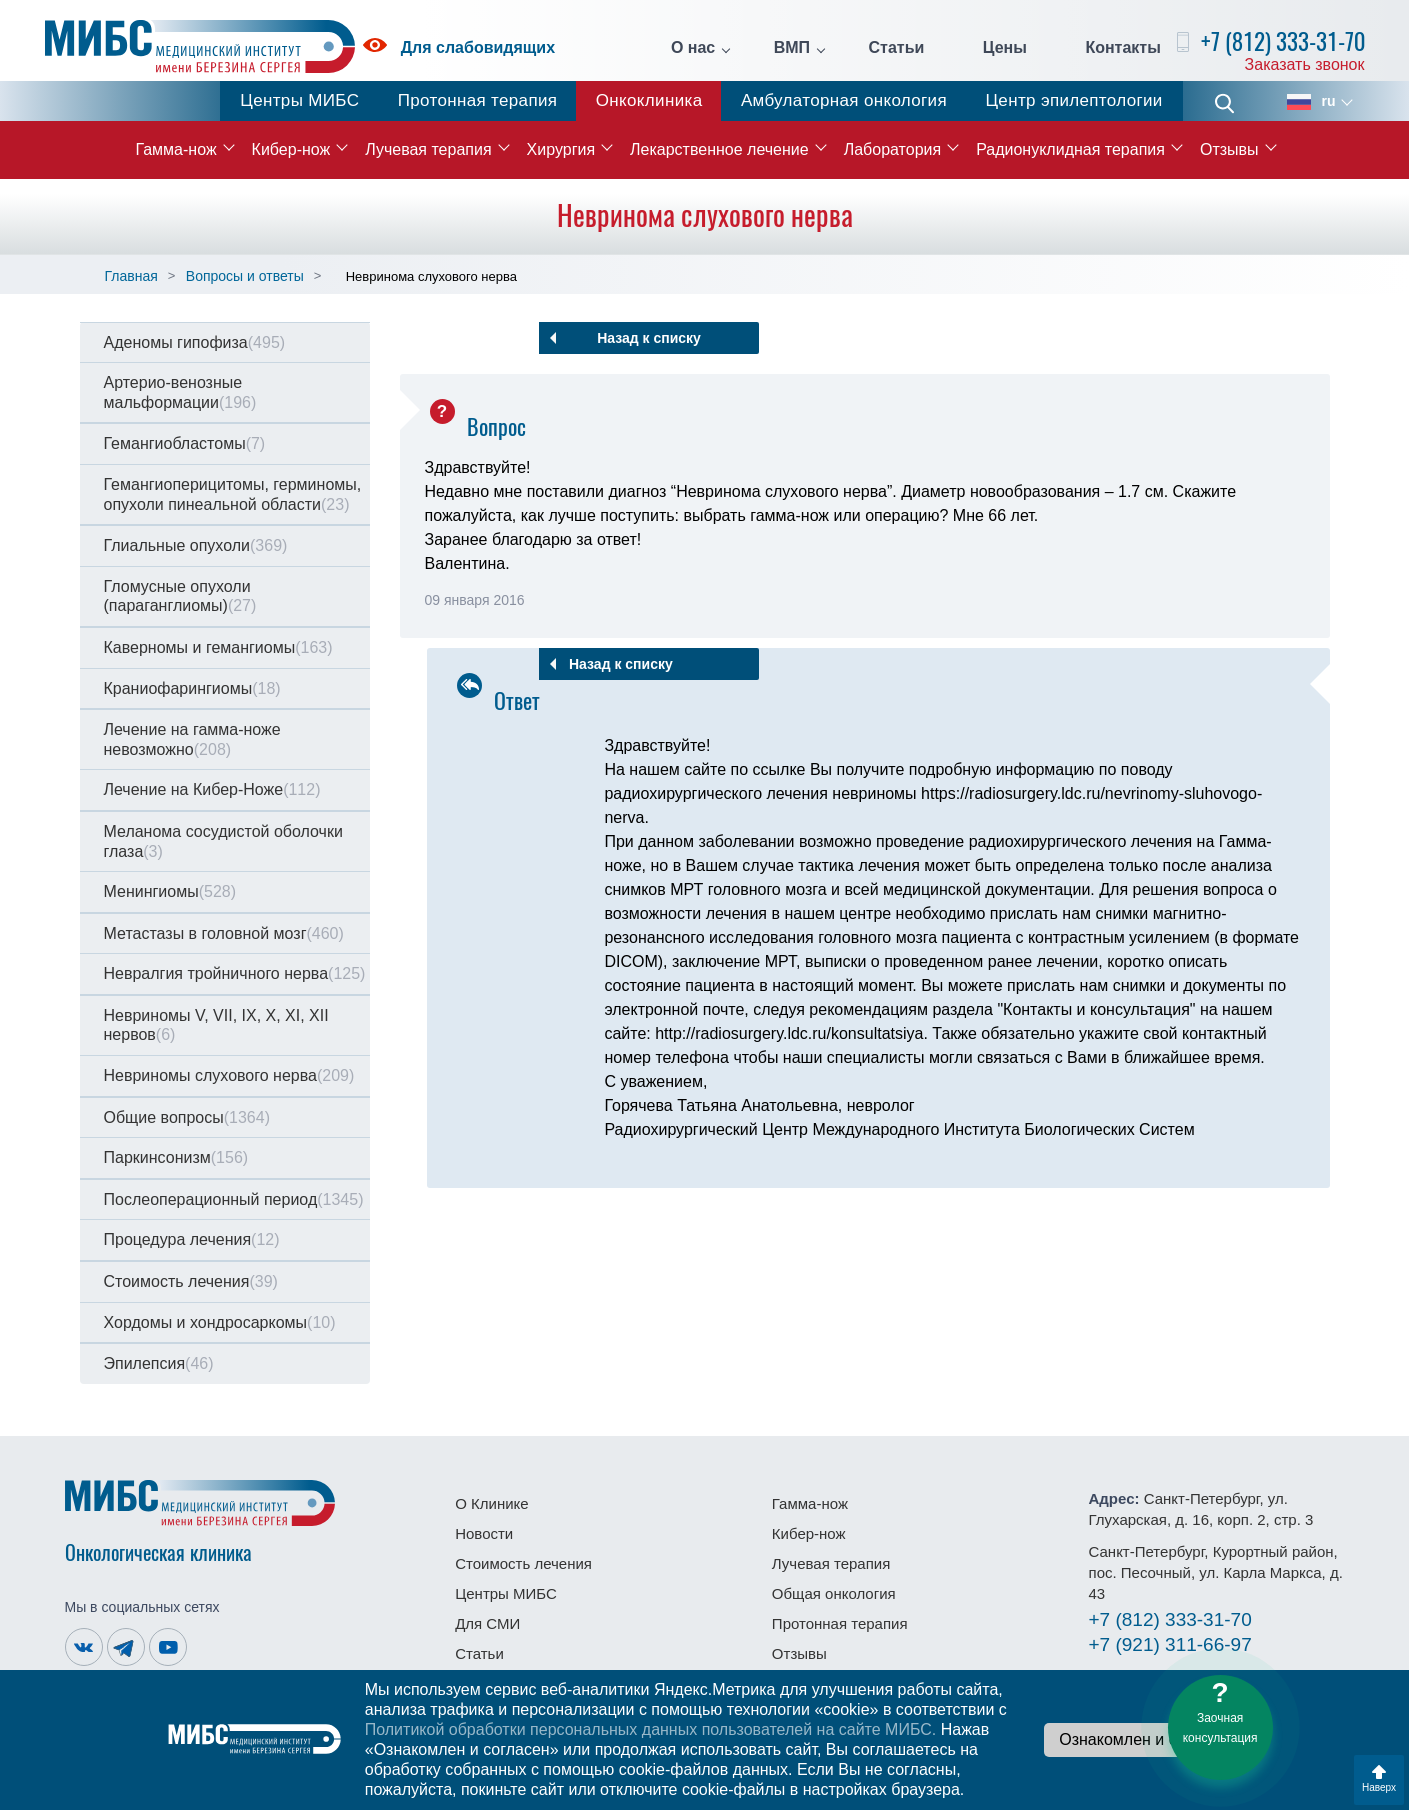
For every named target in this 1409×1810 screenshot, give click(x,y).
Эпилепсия (159, 1363)
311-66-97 (1170, 1644)
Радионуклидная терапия (1070, 149)
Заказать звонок (1305, 64)
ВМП (792, 48)
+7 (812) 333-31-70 (1283, 41)
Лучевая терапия (428, 149)
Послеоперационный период (234, 1199)
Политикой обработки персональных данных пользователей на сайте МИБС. (651, 1729)
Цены (1005, 48)
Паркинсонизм (176, 1157)
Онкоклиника (649, 100)
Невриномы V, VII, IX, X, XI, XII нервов (216, 1025)
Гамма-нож (175, 149)
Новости (484, 1533)
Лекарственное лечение (719, 149)
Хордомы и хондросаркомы (220, 1322)
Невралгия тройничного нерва (235, 973)
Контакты (1122, 48)
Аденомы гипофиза (195, 342)
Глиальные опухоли (196, 545)
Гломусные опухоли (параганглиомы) (180, 596)
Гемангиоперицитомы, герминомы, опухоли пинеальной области (233, 494)
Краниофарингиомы (192, 688)
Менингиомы (170, 891)
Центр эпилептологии (1073, 100)
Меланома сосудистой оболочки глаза (223, 841)
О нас (693, 48)
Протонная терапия (478, 100)
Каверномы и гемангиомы (218, 647)
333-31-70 (1170, 1619)
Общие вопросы (187, 1117)
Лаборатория (892, 149)
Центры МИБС (299, 100)
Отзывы (1229, 149)
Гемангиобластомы (185, 443)
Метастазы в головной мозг (224, 933)
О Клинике (491, 1503)
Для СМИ (487, 1623)
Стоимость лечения (191, 1281)
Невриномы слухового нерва (229, 1075)
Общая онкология (834, 1593)
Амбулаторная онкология (844, 100)
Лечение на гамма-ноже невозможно (192, 739)
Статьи (897, 48)
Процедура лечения (192, 1239)
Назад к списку (649, 338)
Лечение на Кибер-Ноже (212, 789)
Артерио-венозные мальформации (180, 392)
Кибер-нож (291, 149)
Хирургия (561, 149)
